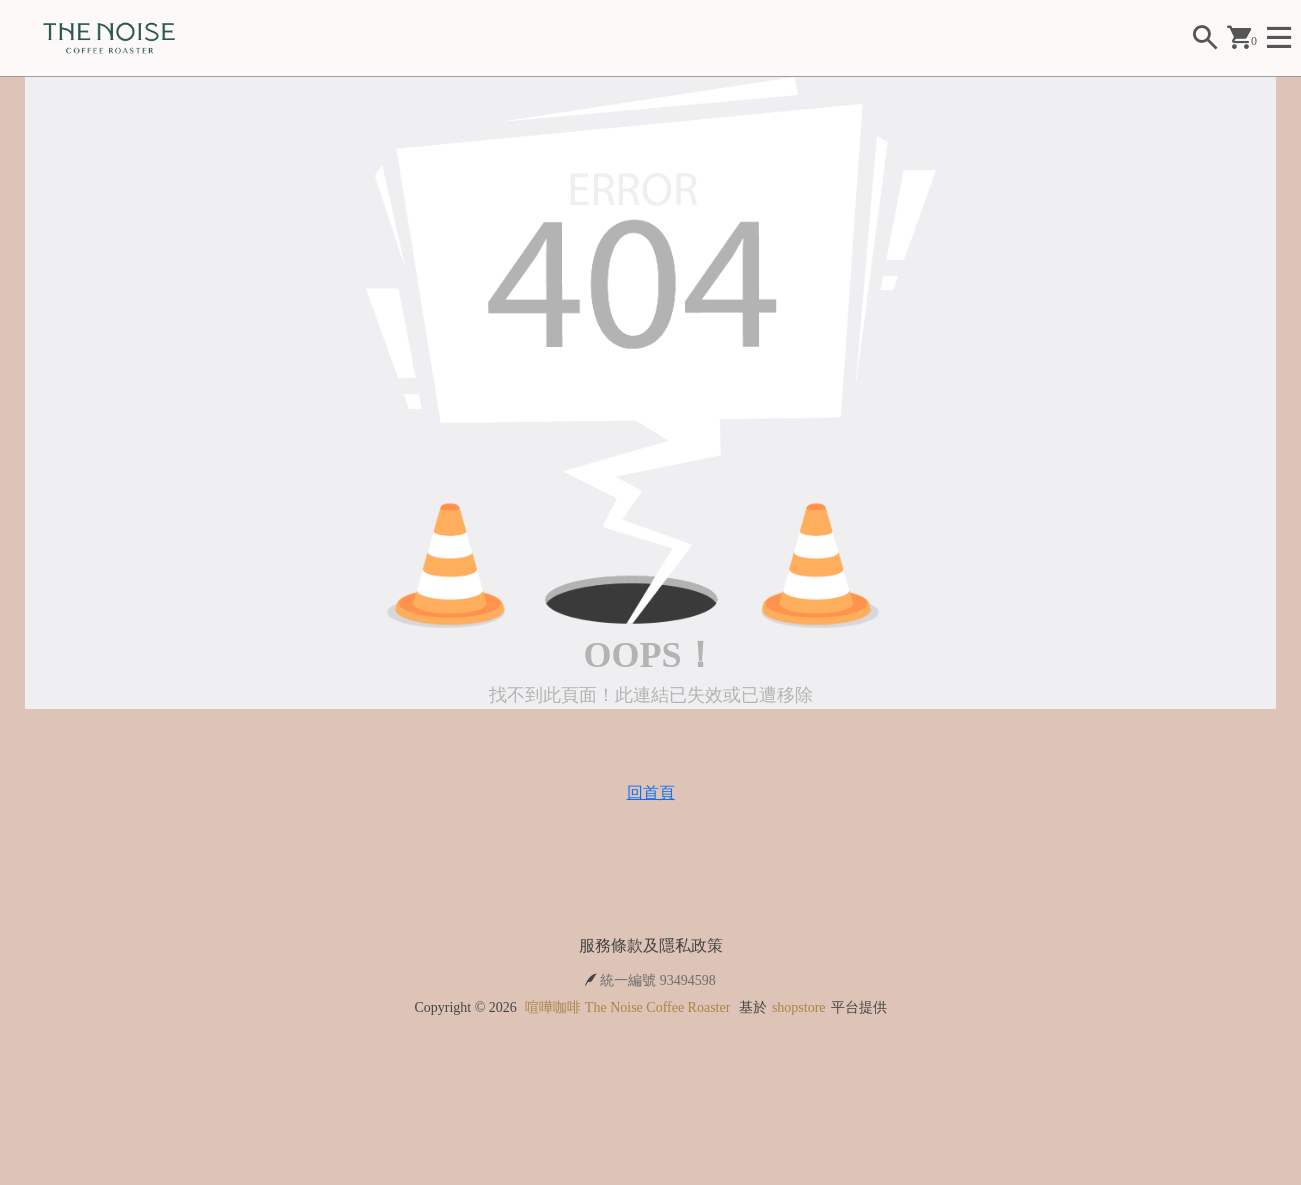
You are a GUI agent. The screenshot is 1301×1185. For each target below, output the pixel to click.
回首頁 (651, 792)
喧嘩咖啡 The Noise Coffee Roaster (627, 1007)
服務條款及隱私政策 (651, 945)
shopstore (799, 1007)
